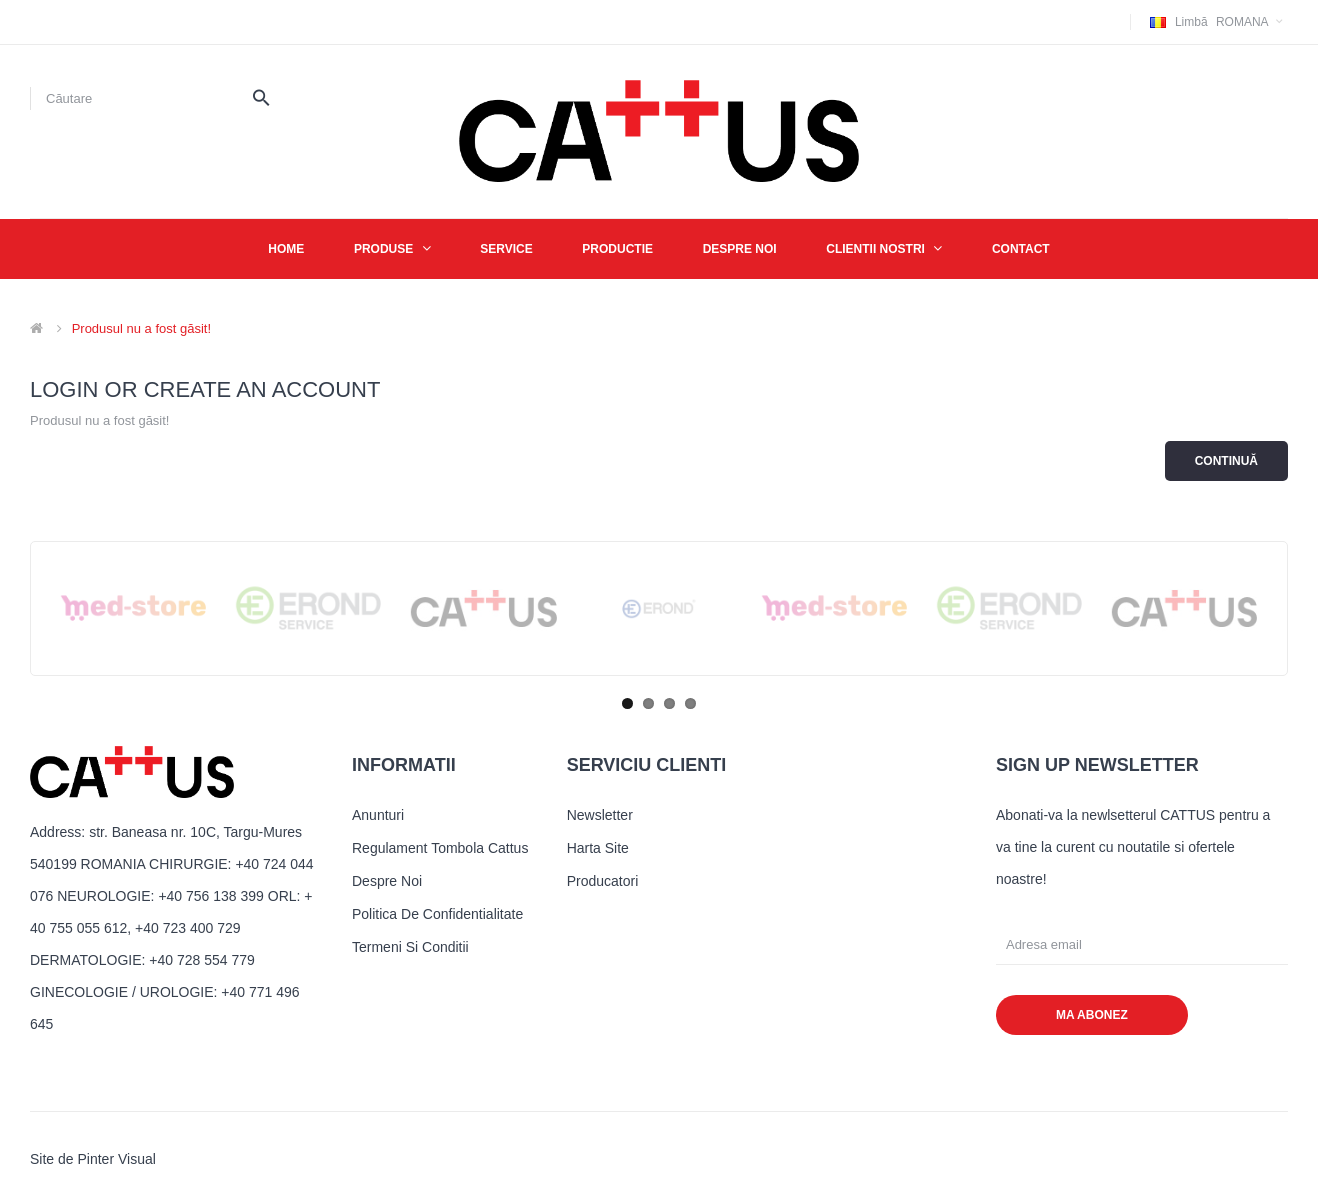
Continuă (1226, 461)
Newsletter (600, 815)
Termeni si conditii (410, 947)
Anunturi (378, 815)
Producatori (603, 881)
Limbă (1191, 22)
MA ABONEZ (1092, 1015)
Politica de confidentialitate (437, 914)
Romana (1219, 22)
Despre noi (387, 881)
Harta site (598, 848)
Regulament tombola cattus (440, 848)
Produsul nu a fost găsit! (141, 328)
